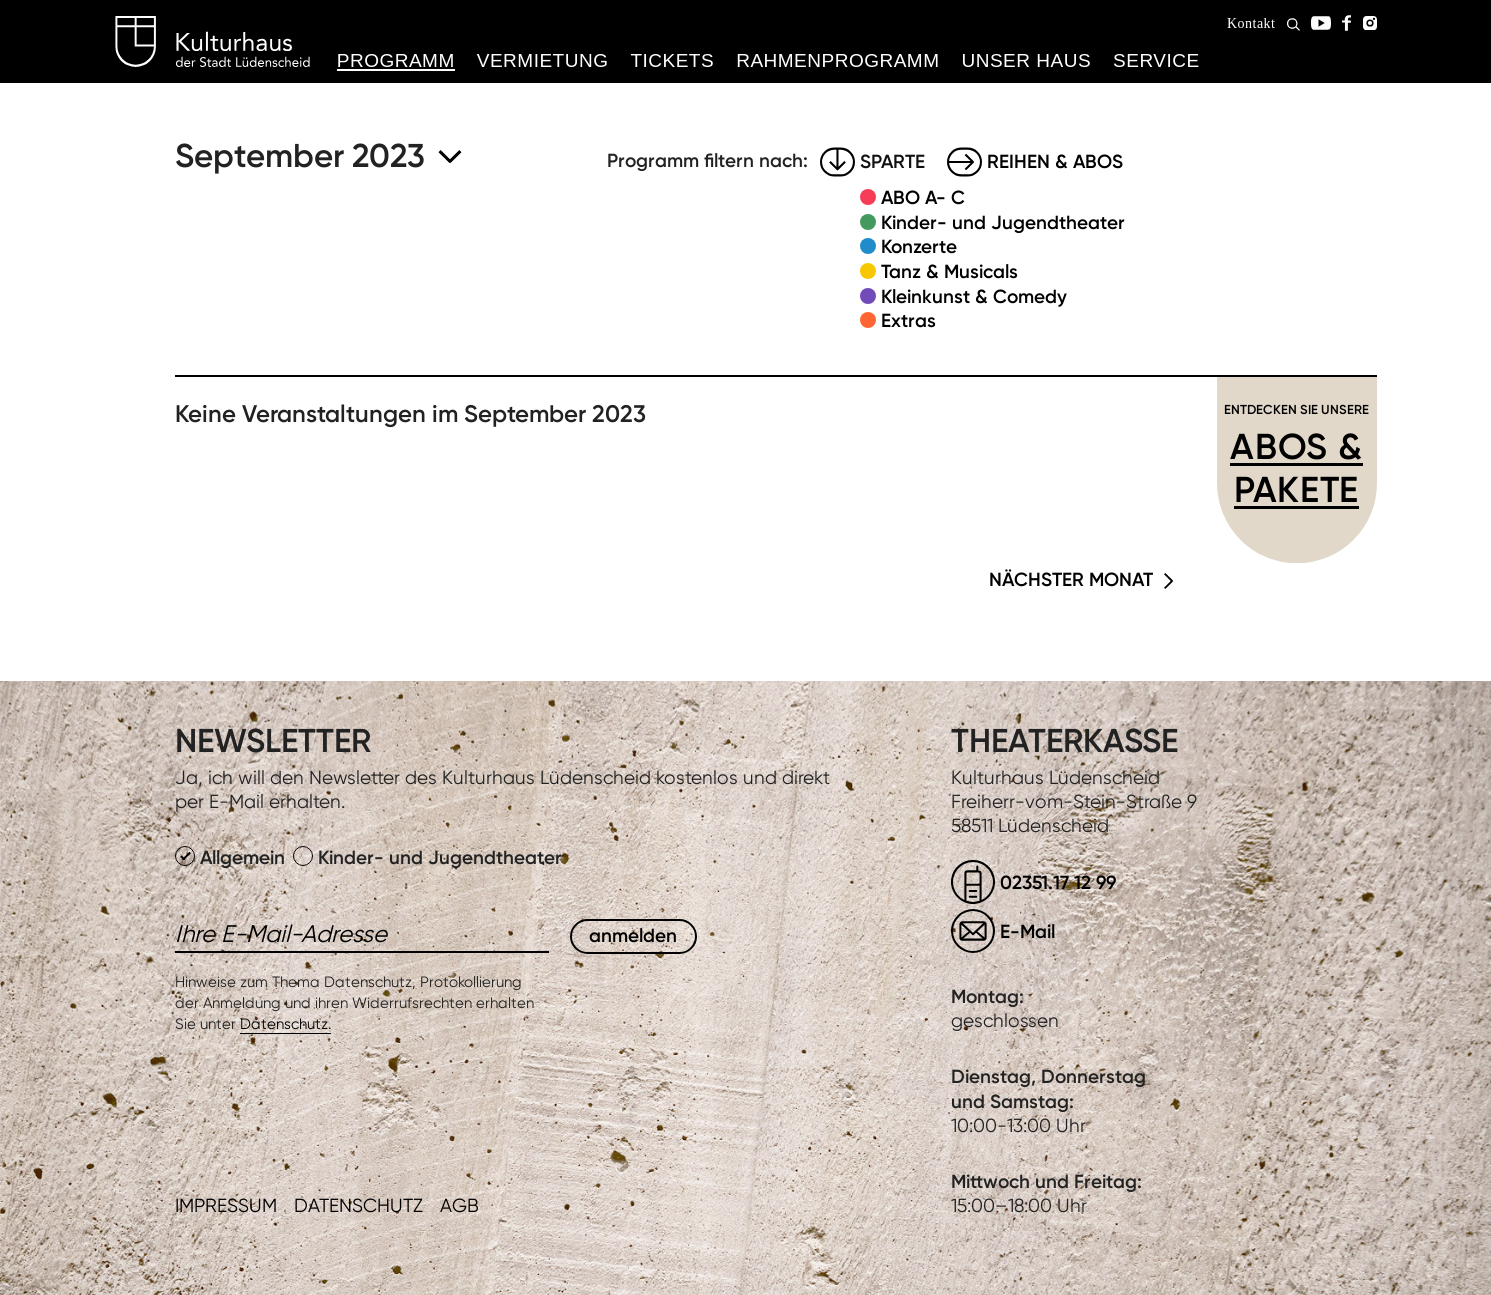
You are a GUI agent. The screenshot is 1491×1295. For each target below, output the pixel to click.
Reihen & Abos (1055, 161)
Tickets (672, 60)
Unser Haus (1027, 60)
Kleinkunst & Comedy (974, 296)
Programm (396, 60)
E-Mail (1027, 931)
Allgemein (232, 857)
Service (1156, 60)
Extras (908, 320)
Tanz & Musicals (949, 271)
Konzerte (919, 246)
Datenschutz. (285, 1024)
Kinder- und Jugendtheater (1003, 222)
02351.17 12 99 (1058, 882)
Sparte (892, 161)
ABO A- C (923, 197)
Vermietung (543, 60)
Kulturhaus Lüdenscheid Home (212, 42)
